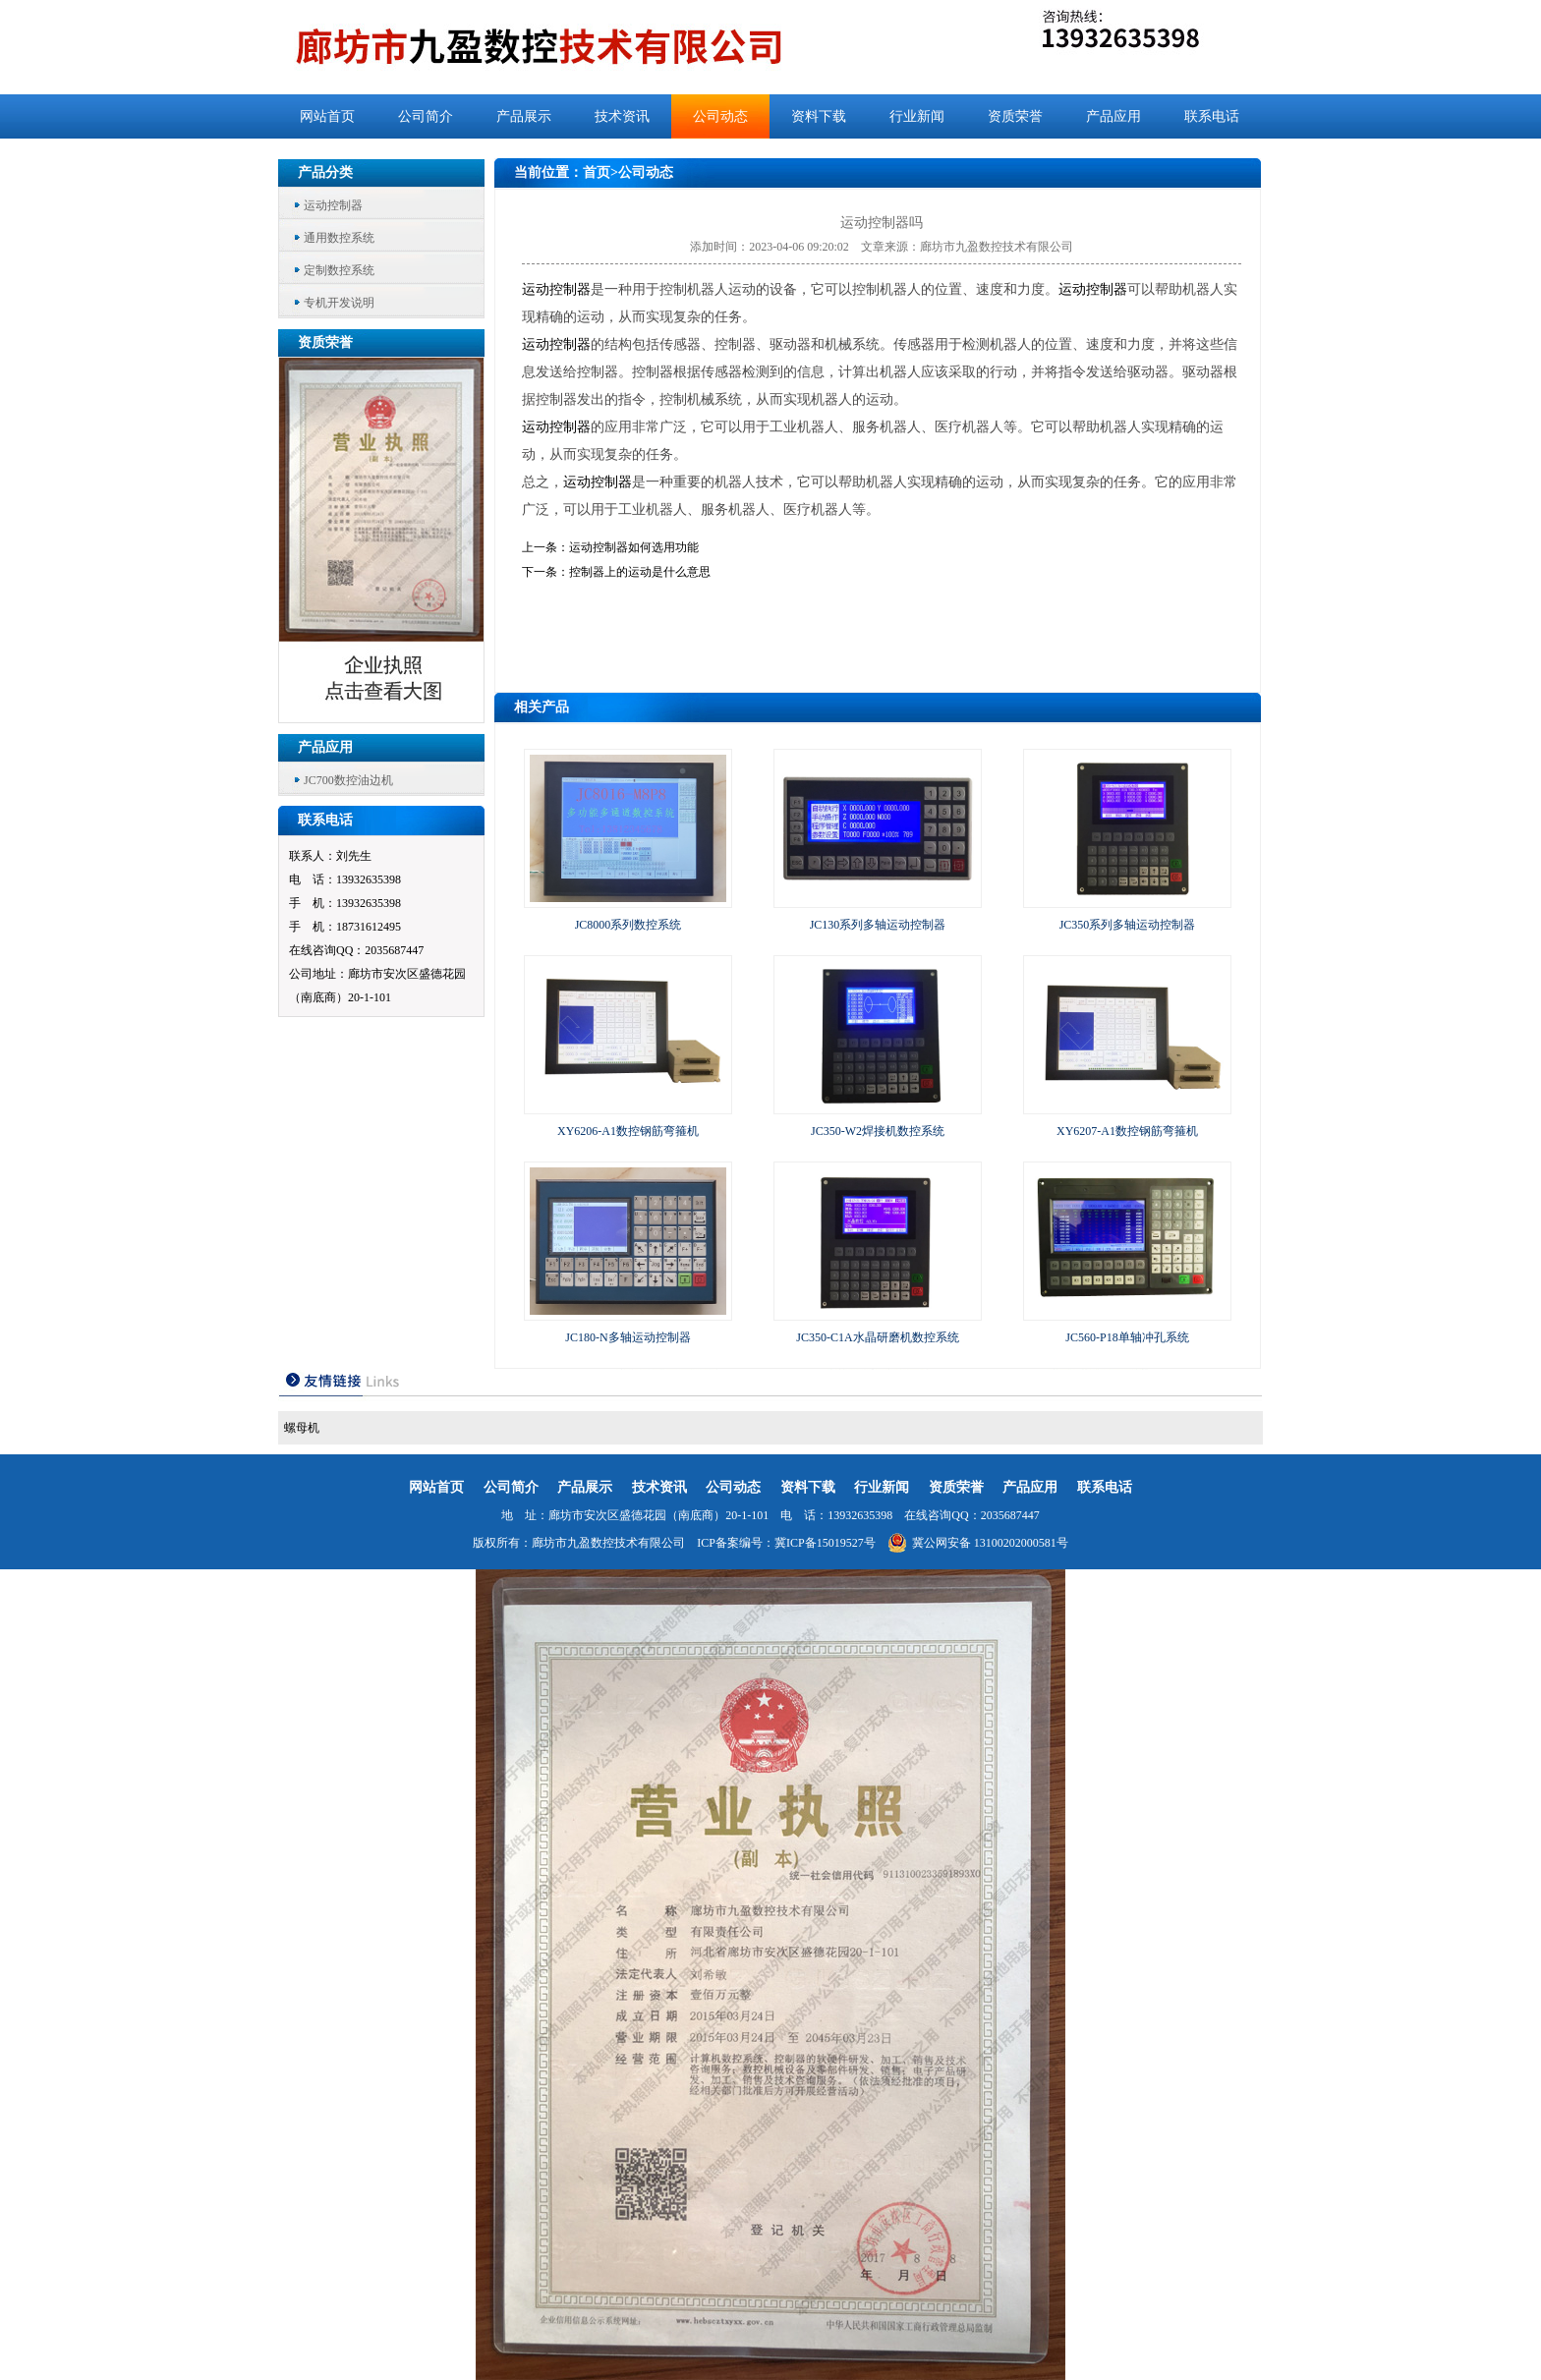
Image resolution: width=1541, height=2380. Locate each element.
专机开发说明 (339, 303)
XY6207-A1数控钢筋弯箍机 (1127, 1131)
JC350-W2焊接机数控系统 (877, 1131)
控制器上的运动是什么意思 (640, 572)
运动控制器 (333, 205)
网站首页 (327, 116)
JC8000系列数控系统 (628, 925)
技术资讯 (622, 116)
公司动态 (720, 116)
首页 (596, 172)
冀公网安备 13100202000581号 (977, 1543)
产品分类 (325, 172)
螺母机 (301, 1428)
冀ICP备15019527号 (825, 1543)
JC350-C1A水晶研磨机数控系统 (877, 1337)
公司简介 (425, 116)
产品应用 (1113, 116)
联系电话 (1211, 116)
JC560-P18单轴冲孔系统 (1126, 1337)
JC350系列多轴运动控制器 (1127, 925)
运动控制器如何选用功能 (634, 547)
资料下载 (818, 116)
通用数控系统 (339, 238)
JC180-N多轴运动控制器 (627, 1337)
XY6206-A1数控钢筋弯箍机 (628, 1131)
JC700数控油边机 (348, 780)
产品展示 (523, 116)
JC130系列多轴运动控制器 (878, 925)
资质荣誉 (1015, 116)
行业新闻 (916, 116)
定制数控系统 (339, 270)
